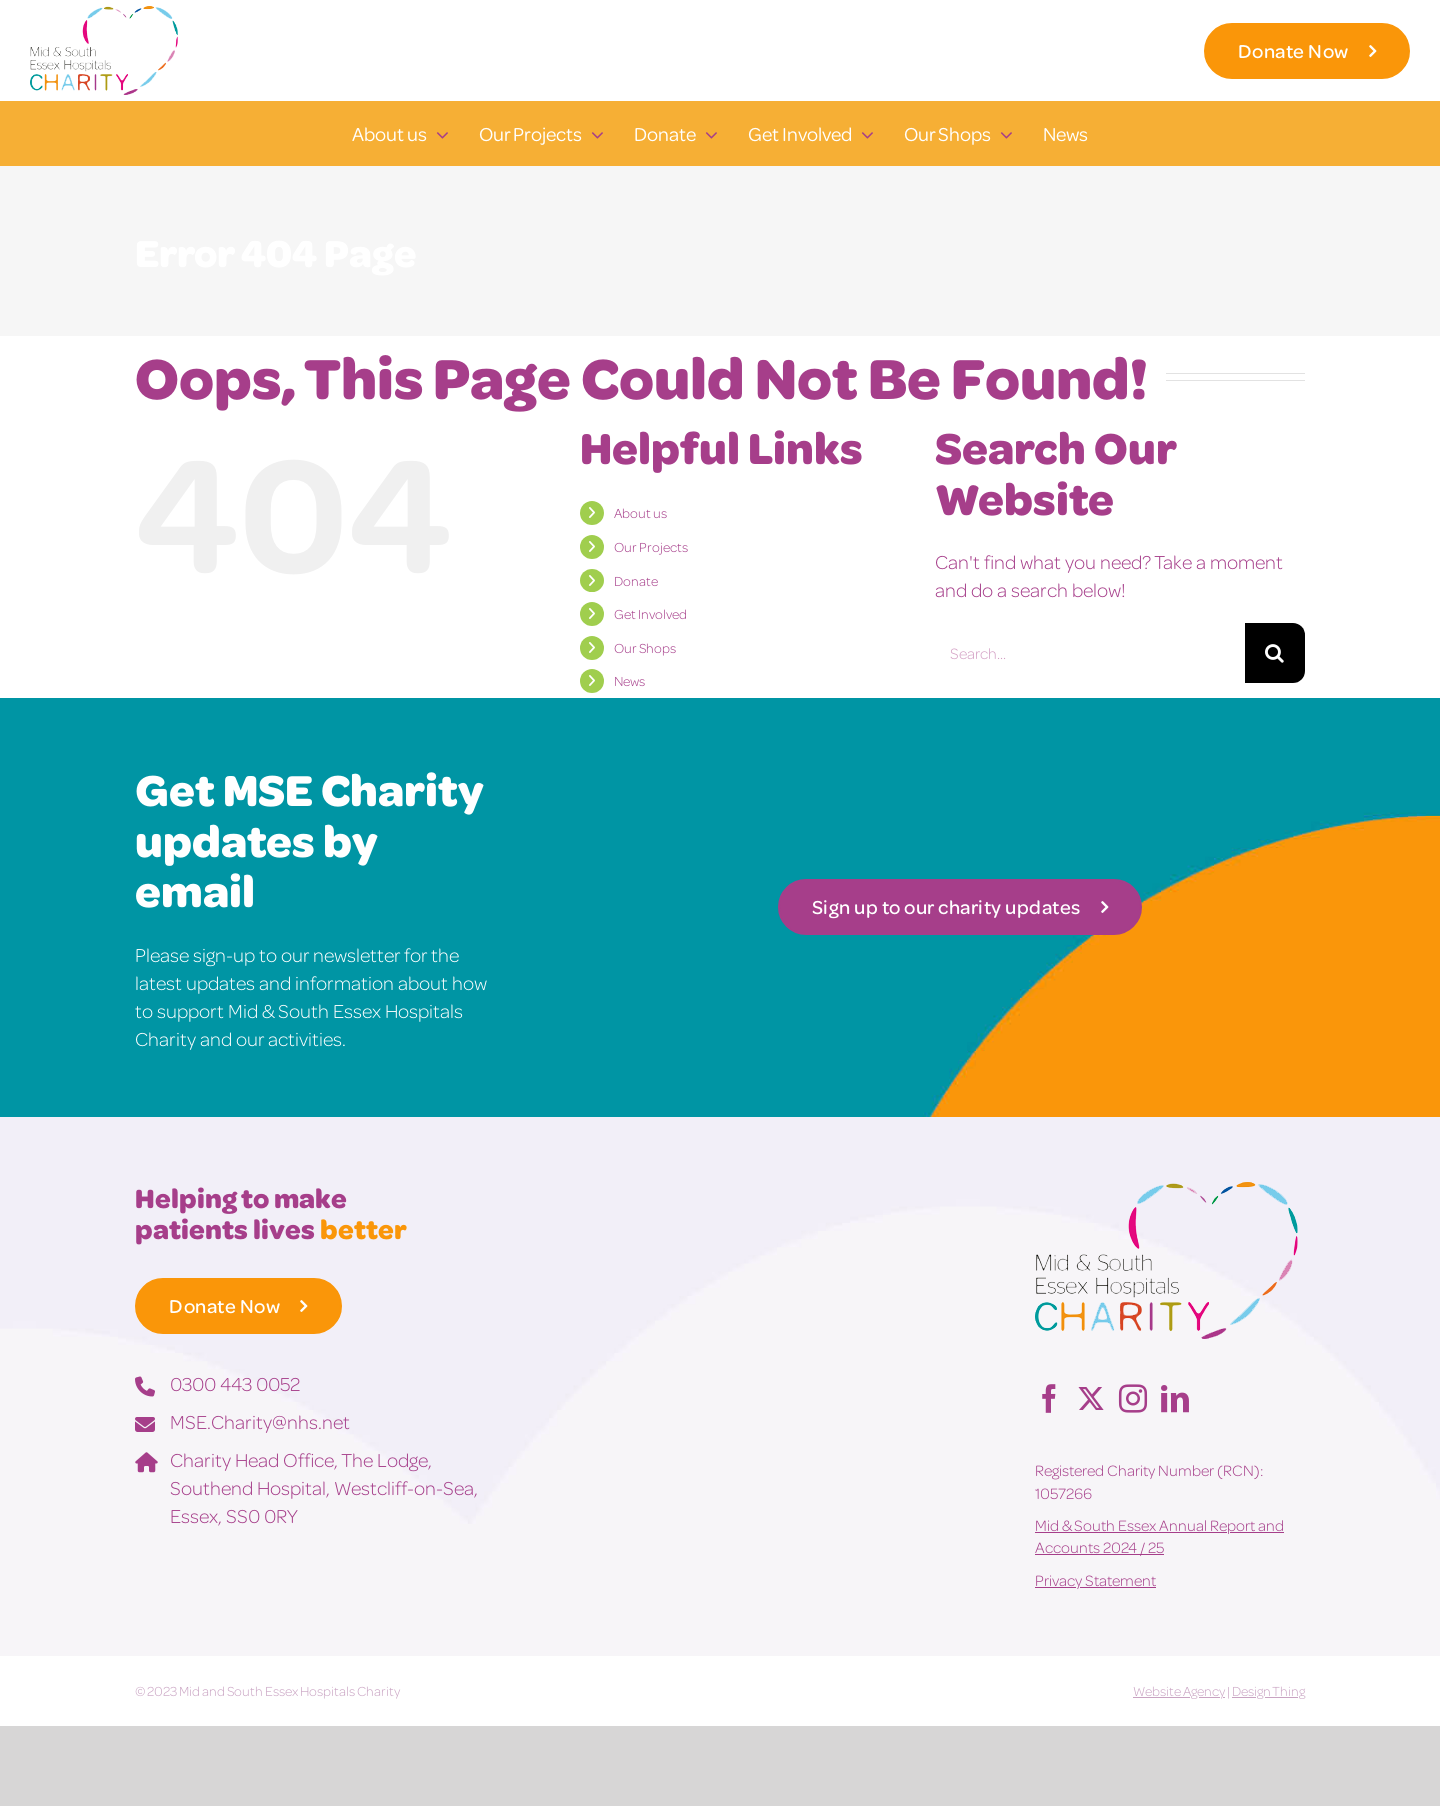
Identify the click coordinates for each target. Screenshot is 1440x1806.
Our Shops (645, 647)
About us (640, 512)
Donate (636, 580)
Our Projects (651, 546)
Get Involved (650, 613)
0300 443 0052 (235, 1383)
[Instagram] (1133, 1398)
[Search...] (1090, 653)
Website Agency (1179, 1690)
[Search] (1275, 653)
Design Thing (1268, 1690)
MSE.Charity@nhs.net (260, 1421)
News (629, 680)
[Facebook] (1049, 1398)
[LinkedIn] (1175, 1398)
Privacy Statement (1095, 1580)
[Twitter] (1091, 1398)
